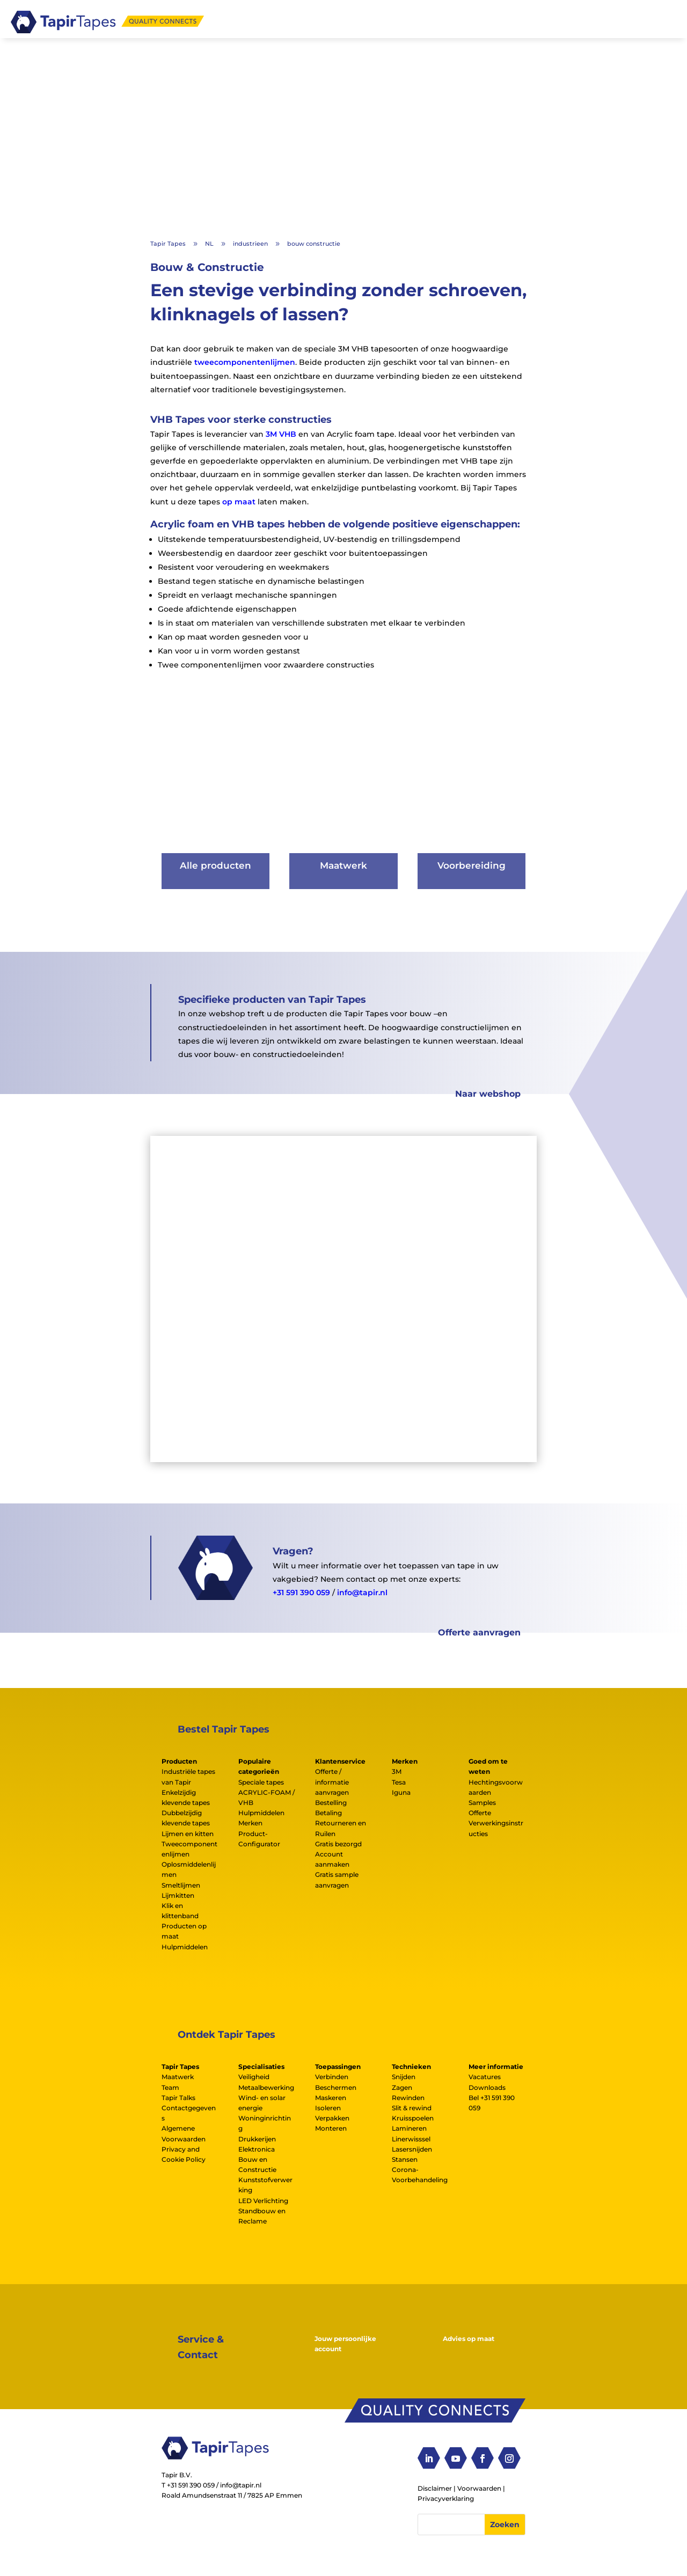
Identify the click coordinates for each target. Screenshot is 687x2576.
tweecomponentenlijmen (244, 362)
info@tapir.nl (362, 1592)
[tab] (190, 1761)
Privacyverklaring (446, 2498)
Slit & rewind (412, 2108)
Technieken (411, 2067)
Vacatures (485, 2077)
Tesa (399, 1782)
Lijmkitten (178, 1895)
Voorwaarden (479, 2488)
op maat (238, 501)
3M (396, 1771)
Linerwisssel (411, 2138)
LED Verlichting (263, 2200)
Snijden (403, 2077)
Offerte (480, 1813)
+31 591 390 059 (301, 1592)
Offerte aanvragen (479, 1632)
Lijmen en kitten (188, 1833)
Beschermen (335, 2087)
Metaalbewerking (266, 2087)
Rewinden (408, 2098)
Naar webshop (488, 1094)
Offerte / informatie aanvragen (332, 1781)
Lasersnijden (412, 2149)
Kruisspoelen (413, 2118)
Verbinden (331, 2077)
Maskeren (330, 2098)
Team (170, 2087)
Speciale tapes (261, 1782)
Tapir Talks (178, 2098)
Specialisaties (261, 2067)
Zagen (402, 2087)
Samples (482, 1803)
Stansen (405, 2159)
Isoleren (328, 2108)
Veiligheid (253, 2077)
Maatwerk (178, 2077)
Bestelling (331, 1803)
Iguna (401, 1792)
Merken (250, 1823)
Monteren (331, 2128)
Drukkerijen (257, 2138)
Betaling (328, 1813)
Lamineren (409, 2128)
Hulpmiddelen (185, 1946)
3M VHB (281, 434)
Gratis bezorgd (338, 1844)
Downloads (487, 2087)
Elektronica (256, 2149)
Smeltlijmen (181, 1885)
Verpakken (332, 2118)
